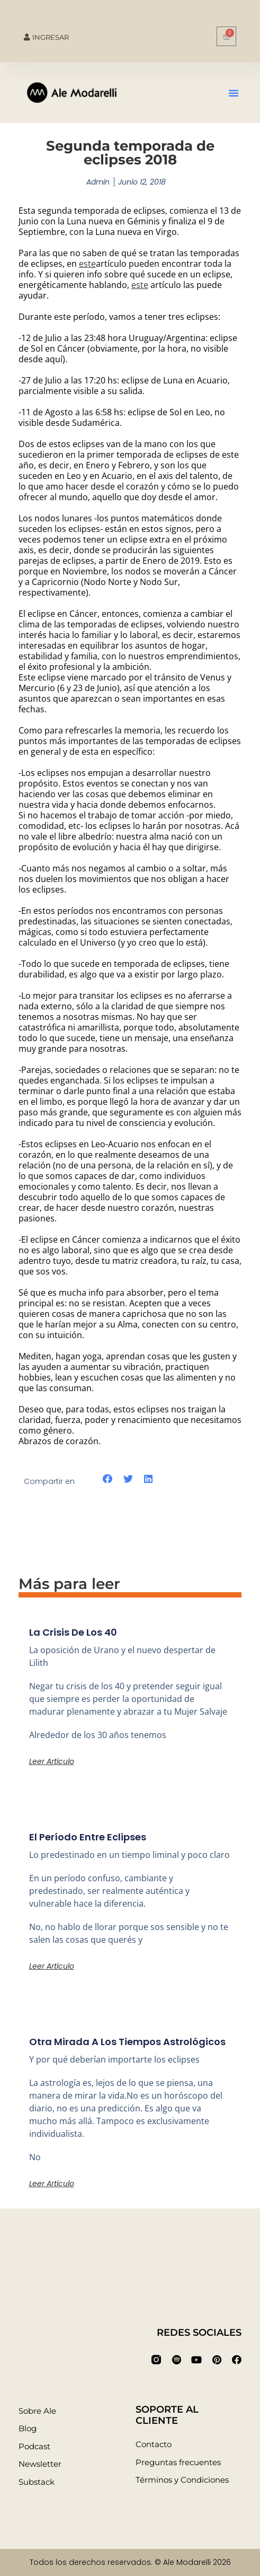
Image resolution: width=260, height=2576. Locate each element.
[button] (233, 93)
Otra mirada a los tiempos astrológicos (127, 2041)
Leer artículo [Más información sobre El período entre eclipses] (51, 1966)
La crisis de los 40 (73, 1632)
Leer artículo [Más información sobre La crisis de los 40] (51, 1761)
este (87, 263)
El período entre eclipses (87, 1837)
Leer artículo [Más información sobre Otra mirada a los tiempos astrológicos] (51, 2183)
